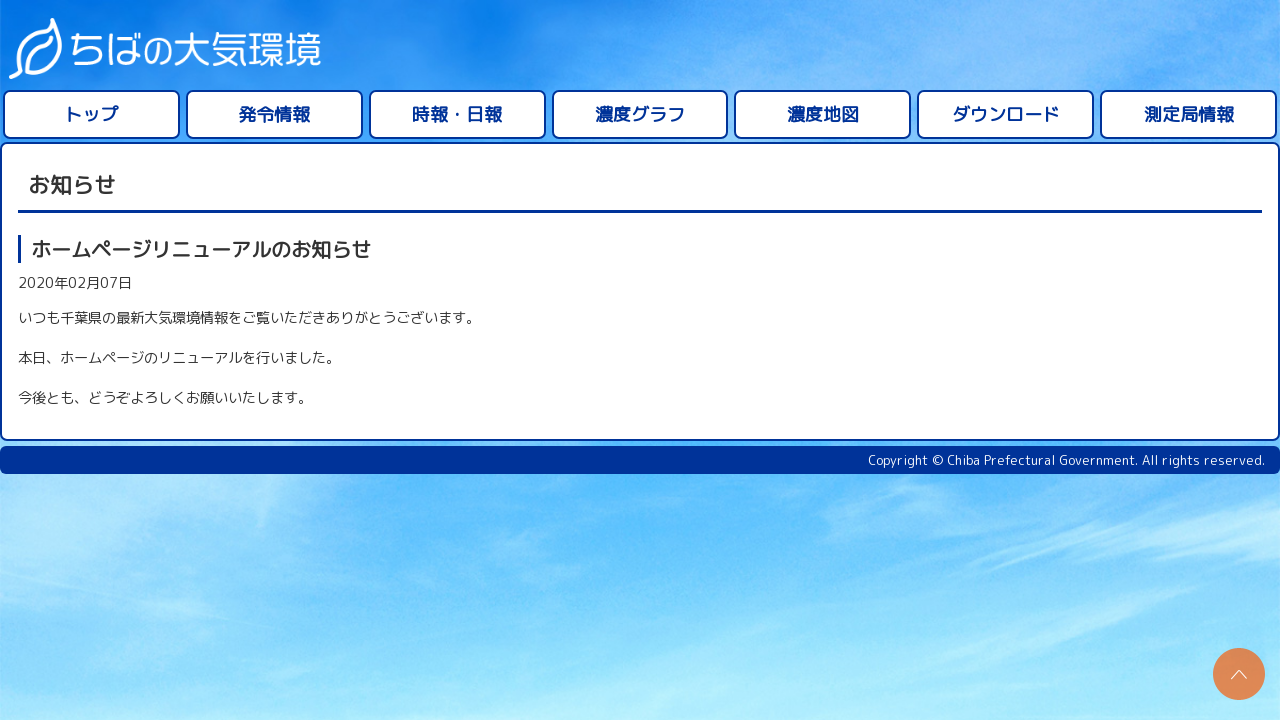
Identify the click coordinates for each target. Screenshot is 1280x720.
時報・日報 (457, 114)
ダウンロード (1006, 114)
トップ (91, 114)
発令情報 (274, 114)
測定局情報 (1189, 114)
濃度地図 (823, 114)
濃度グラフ (640, 114)
